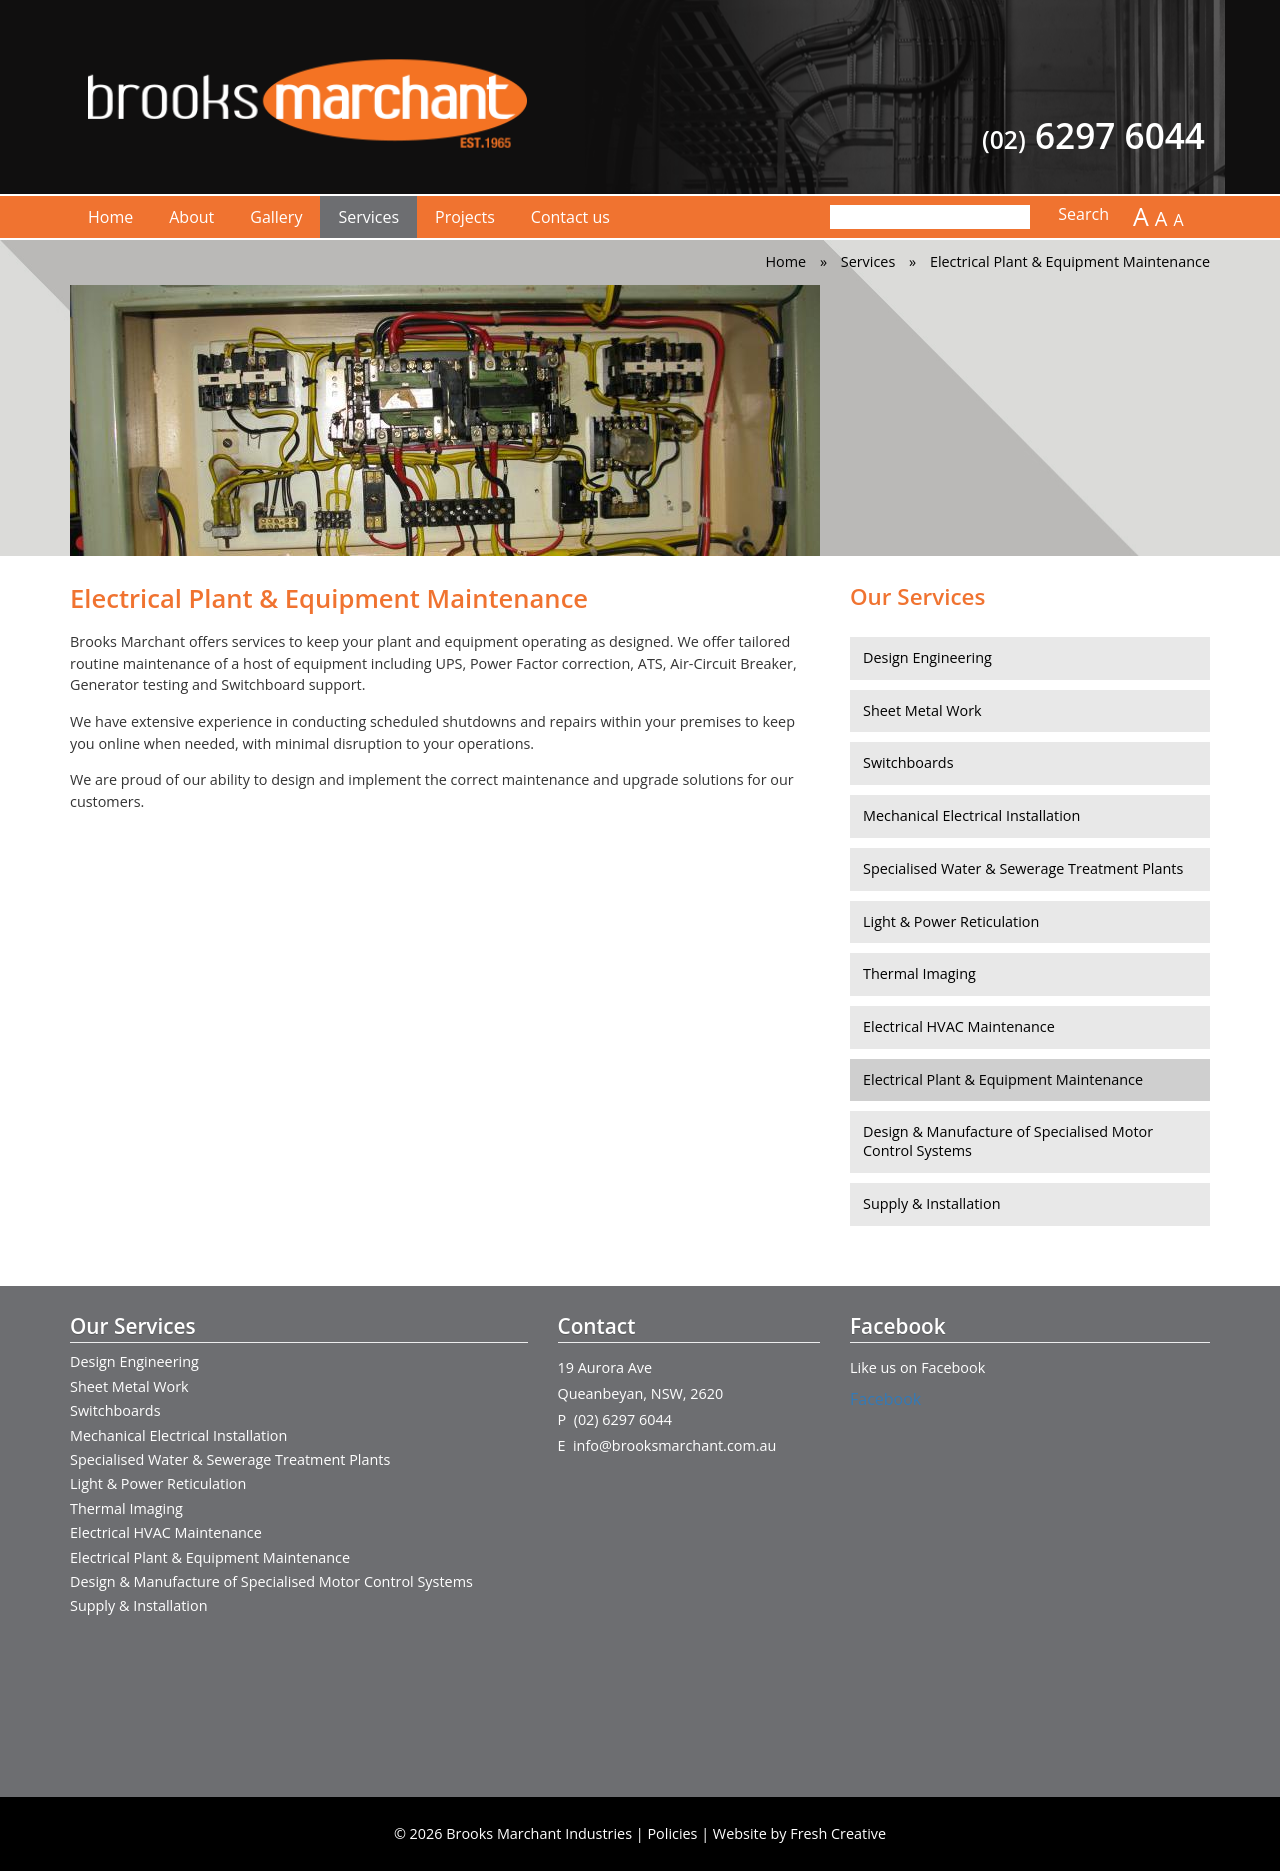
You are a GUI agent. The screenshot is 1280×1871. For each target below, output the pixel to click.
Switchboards (908, 762)
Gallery (276, 217)
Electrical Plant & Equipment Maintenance (1003, 1079)
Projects (465, 217)
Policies (672, 1833)
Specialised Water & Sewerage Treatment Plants (1023, 868)
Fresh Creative (838, 1833)
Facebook (885, 1399)
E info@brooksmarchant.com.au (667, 1445)
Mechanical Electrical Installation (971, 815)
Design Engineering (927, 657)
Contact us (570, 217)
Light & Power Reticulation (951, 921)
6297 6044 (1093, 135)
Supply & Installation (931, 1203)
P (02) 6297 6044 (615, 1419)
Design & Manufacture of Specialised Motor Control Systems (1008, 1141)
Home (110, 217)
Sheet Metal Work (922, 710)
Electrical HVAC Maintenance (959, 1026)
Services (368, 217)
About (191, 217)
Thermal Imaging (919, 973)
